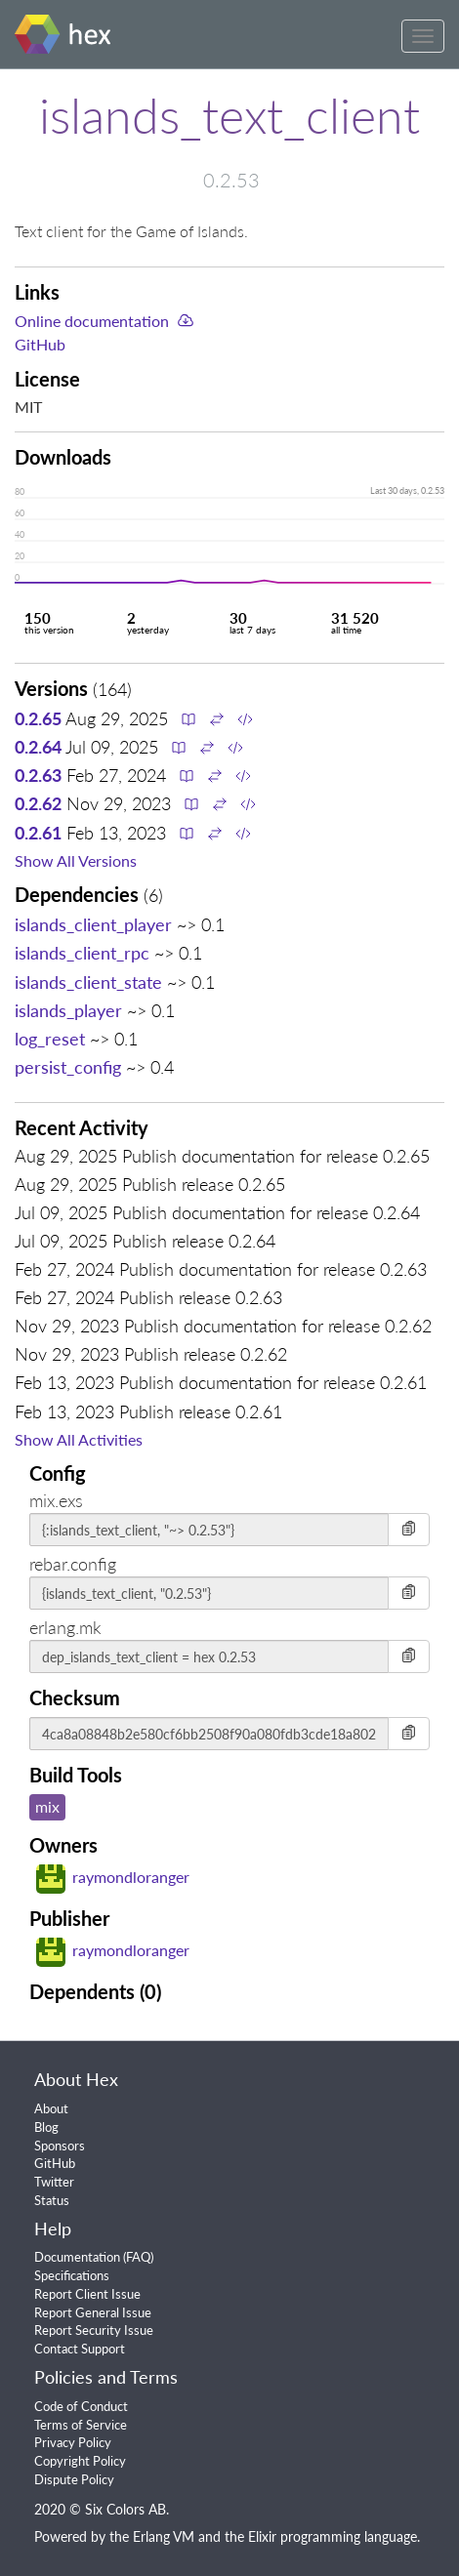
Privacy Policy (72, 2442)
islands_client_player (93, 924)
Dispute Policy (74, 2479)
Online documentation (92, 320)
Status (51, 2200)
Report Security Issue (93, 2330)
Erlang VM (163, 2536)
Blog (46, 2127)
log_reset (50, 1038)
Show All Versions (76, 860)
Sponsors (59, 2145)
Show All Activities (79, 1439)
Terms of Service (80, 2425)
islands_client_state (88, 982)
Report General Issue (92, 2312)
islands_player (68, 1010)
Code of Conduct (81, 2406)
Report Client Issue (87, 2294)
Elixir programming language (332, 2536)
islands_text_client (229, 115)
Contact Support (79, 2348)
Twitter (54, 2181)
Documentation (77, 2257)
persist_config (68, 1067)
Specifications (71, 2275)
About (51, 2108)
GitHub (40, 344)
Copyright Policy (80, 2461)
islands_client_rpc (82, 952)
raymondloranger (112, 1876)
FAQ (138, 2257)
